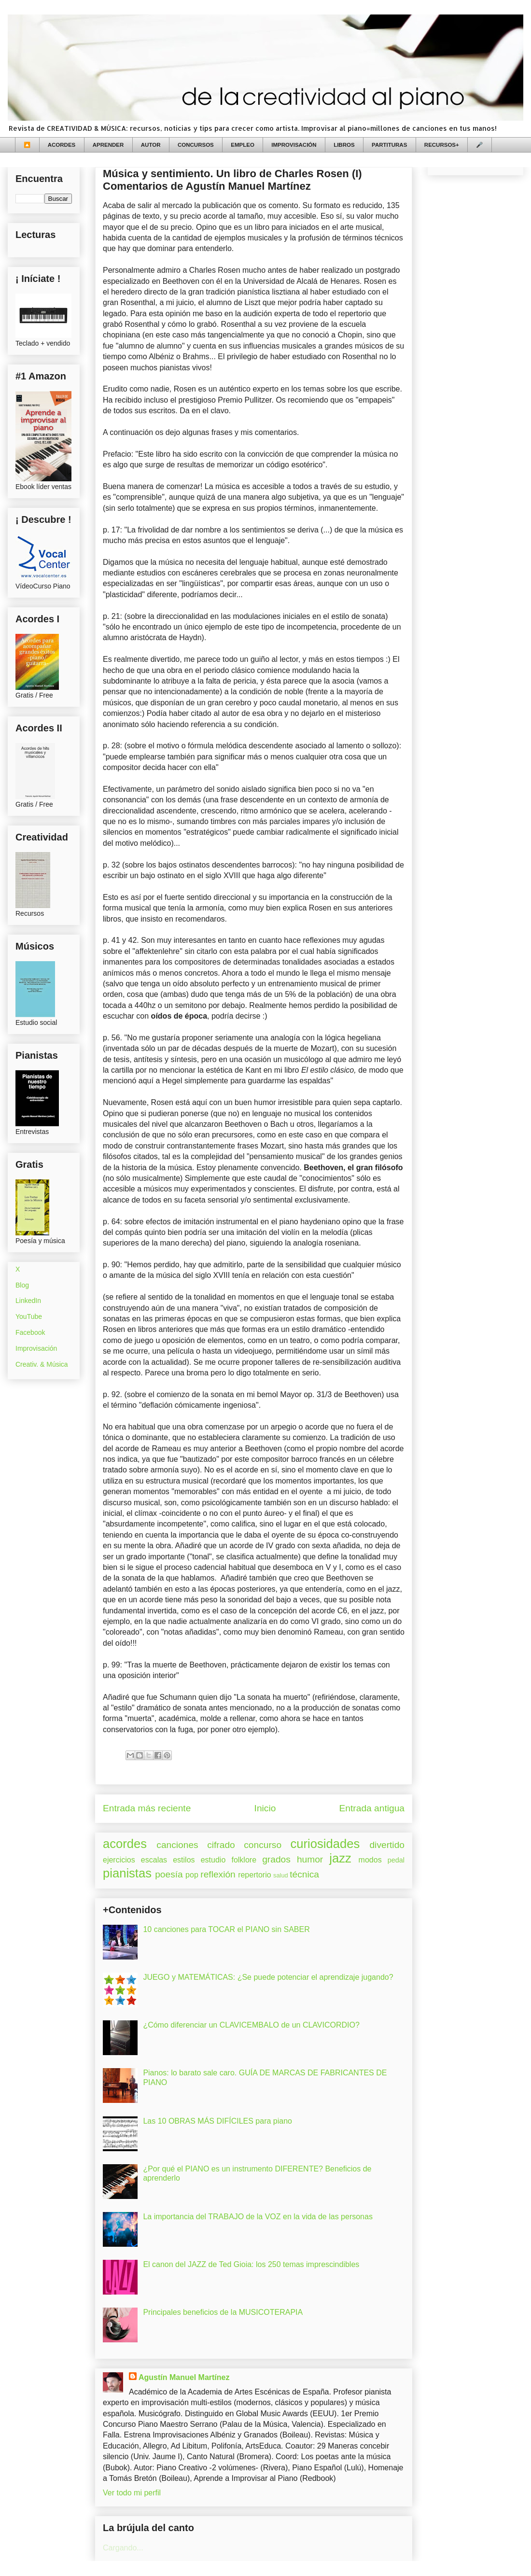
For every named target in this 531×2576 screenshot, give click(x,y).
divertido (387, 1845)
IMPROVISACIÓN (293, 145)
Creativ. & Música (41, 1364)
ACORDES (62, 145)
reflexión (218, 1874)
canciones (177, 1845)
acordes (125, 1843)
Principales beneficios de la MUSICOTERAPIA (223, 2312)
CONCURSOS (196, 145)
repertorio (254, 1875)
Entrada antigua (372, 1808)
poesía (169, 1874)
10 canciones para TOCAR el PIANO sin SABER (226, 1929)
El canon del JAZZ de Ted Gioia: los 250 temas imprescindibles (251, 2264)
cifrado (221, 1845)
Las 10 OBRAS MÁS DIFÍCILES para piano (217, 2121)
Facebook (30, 1332)
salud (280, 1875)
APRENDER (108, 145)
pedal (396, 1860)
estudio (213, 1860)
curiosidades (325, 1843)
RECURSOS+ (441, 145)
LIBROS (344, 145)
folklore (243, 1860)
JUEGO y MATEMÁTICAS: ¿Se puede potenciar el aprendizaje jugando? (268, 1977)
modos (370, 1860)
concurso (262, 1845)
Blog (22, 1285)
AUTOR (151, 145)
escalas (154, 1860)
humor (310, 1859)
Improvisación (36, 1348)
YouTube (28, 1316)
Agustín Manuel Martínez (184, 2377)
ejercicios (119, 1860)
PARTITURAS (389, 145)
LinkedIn (28, 1300)
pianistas (127, 1873)
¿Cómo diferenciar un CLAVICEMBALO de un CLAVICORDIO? (251, 2025)
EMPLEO (242, 145)
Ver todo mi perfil (132, 2493)
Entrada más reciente (147, 1808)
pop (191, 1875)
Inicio (265, 1808)
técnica (304, 1874)
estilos (184, 1860)
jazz (340, 1858)
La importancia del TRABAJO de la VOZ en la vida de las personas (258, 2216)
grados (276, 1859)
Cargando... (123, 2548)
